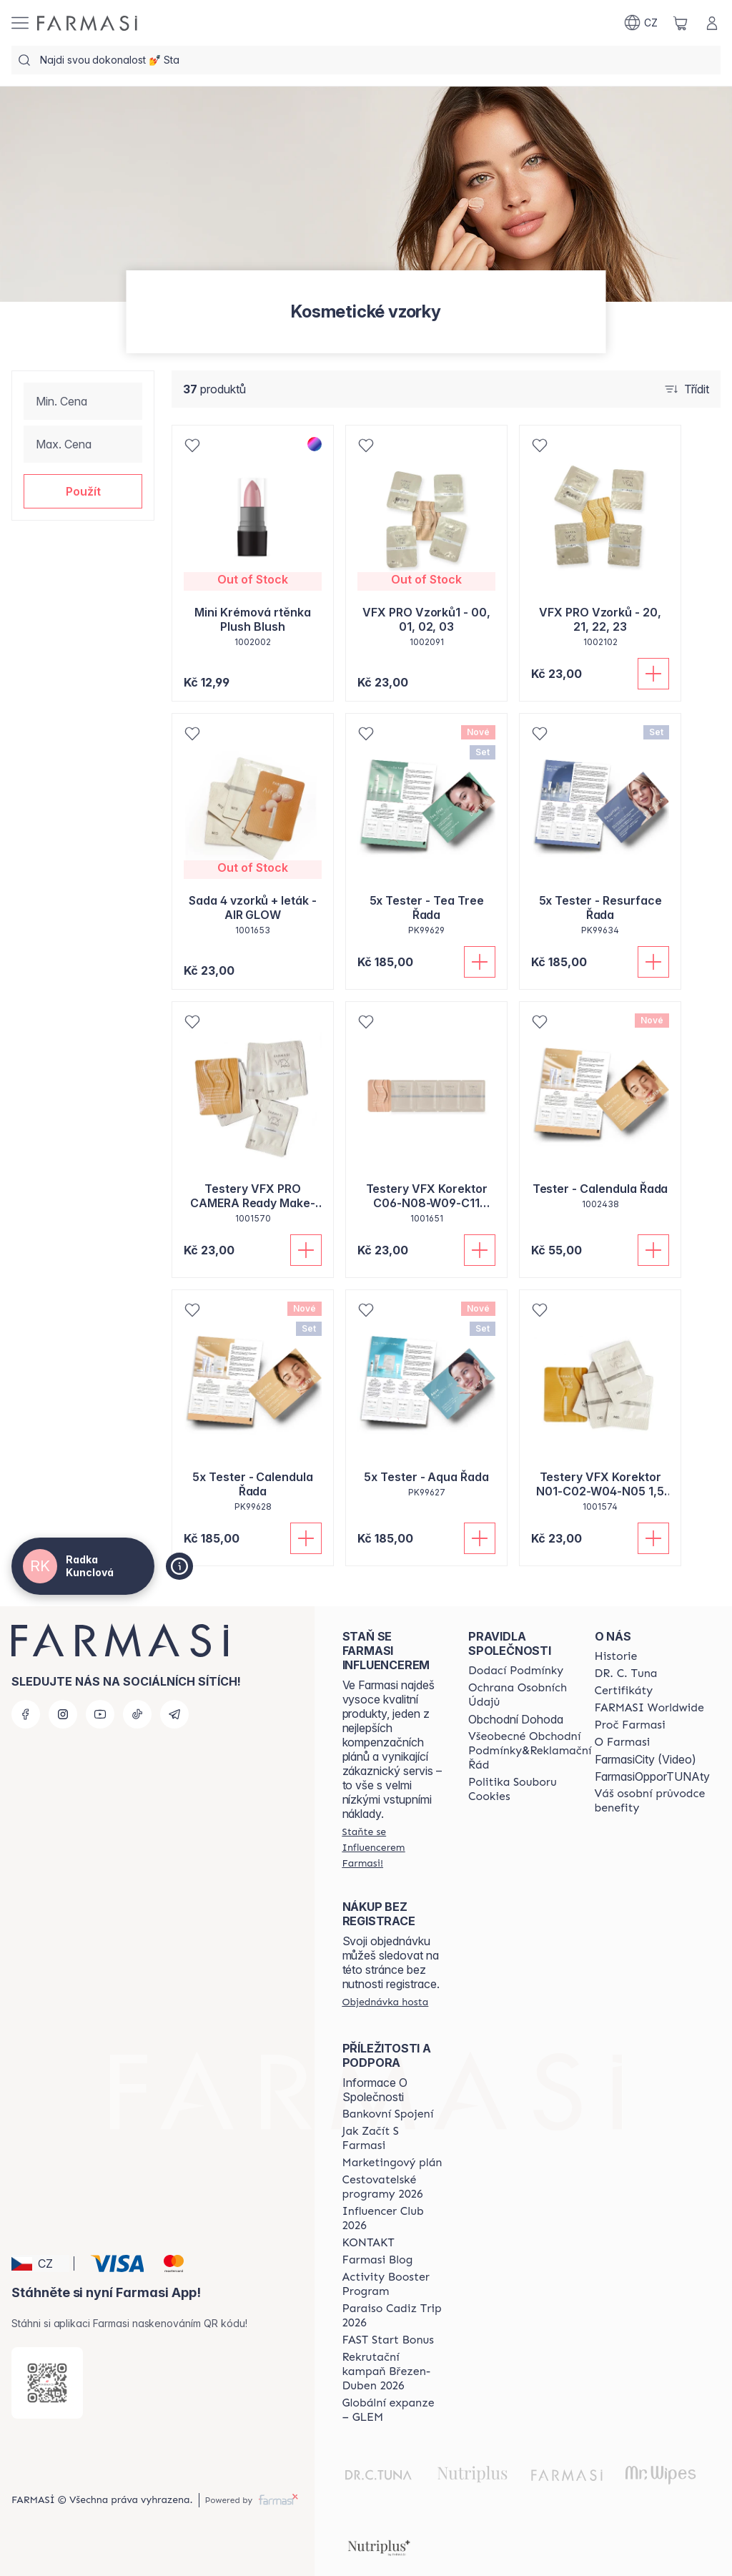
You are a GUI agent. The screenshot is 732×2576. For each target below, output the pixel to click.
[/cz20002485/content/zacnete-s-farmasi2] (392, 2138)
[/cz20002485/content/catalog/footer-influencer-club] (392, 2218)
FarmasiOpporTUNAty (652, 1776)
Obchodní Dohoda (515, 1719)
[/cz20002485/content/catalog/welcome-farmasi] (652, 1800)
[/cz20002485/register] (392, 1847)
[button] (83, 491)
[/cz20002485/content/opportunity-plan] (392, 2162)
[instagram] (63, 1714)
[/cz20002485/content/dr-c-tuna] (626, 1673)
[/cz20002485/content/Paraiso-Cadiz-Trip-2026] (392, 2315)
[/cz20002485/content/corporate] (649, 1708)
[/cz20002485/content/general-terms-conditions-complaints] (529, 1750)
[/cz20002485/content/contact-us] (368, 2243)
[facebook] (25, 1714)
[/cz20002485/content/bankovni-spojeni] (388, 2114)
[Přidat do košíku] (653, 673)
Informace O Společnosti (374, 2089)
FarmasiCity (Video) (645, 1759)
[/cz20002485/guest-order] (385, 2002)
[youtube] (100, 1714)
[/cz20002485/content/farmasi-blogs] (377, 2260)
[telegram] (174, 1714)
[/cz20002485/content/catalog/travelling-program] (392, 2187)
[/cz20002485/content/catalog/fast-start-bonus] (388, 2340)
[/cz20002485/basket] (680, 22)
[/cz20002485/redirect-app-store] (47, 2383)
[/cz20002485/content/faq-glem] (392, 2410)
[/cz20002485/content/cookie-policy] (529, 1789)
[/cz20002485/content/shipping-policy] (515, 1670)
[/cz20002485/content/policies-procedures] (529, 1695)
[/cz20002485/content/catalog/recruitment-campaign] (392, 2371)
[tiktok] (137, 1714)
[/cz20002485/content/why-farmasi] (630, 1725)
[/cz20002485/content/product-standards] (624, 1690)
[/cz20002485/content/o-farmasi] (623, 1742)
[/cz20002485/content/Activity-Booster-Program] (392, 2284)
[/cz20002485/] (87, 23)
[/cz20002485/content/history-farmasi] (616, 1656)
